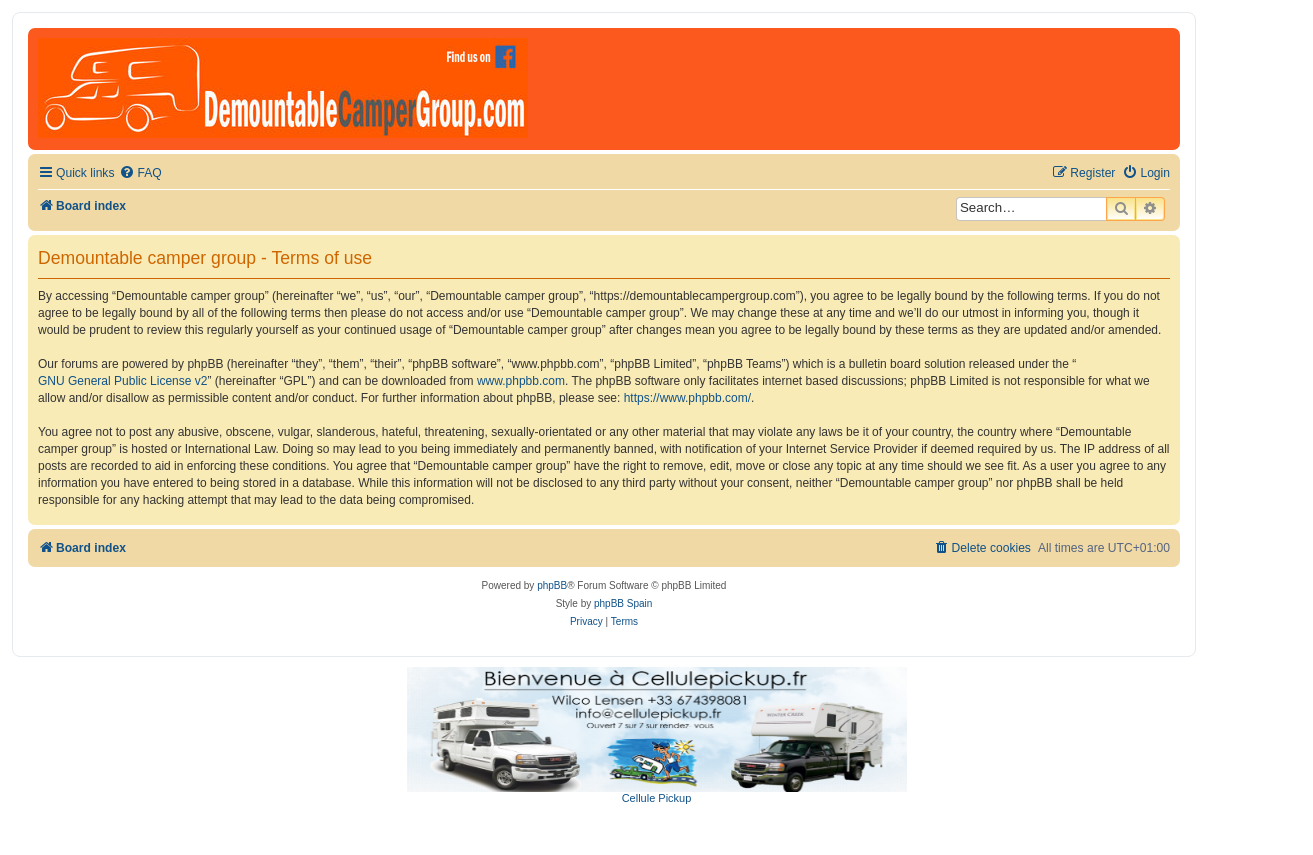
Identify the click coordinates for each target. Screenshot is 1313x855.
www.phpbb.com (521, 381)
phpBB (552, 585)
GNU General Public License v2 (122, 381)
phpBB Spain (623, 603)
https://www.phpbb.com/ (687, 398)
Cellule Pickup (657, 798)
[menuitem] (140, 173)
